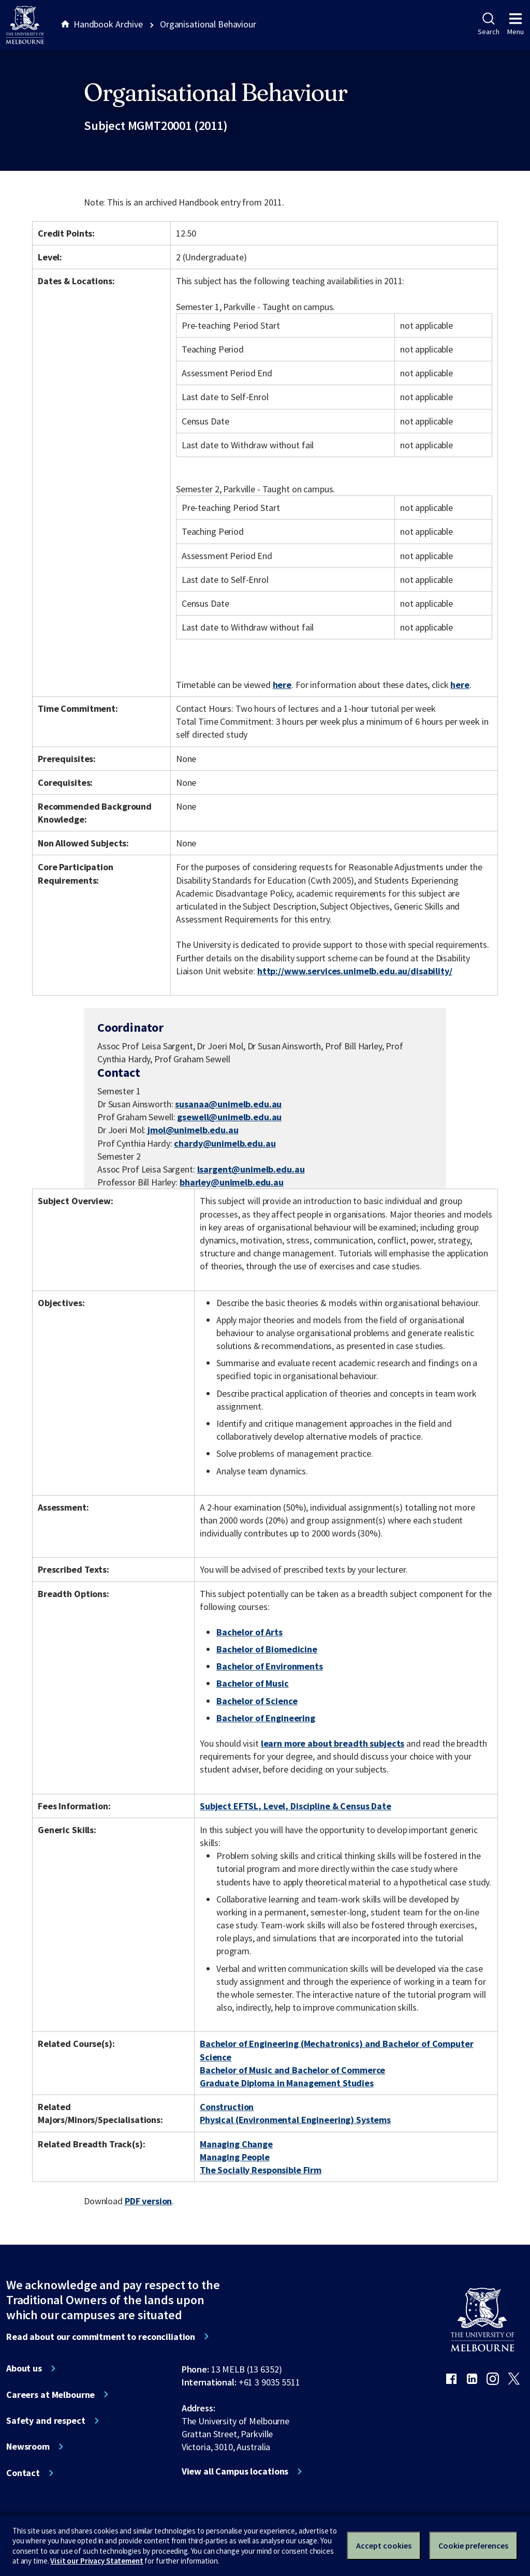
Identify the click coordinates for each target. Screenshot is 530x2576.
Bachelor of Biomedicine (266, 1649)
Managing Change (236, 2144)
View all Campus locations (235, 2471)
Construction (227, 2107)
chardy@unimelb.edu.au (224, 1143)
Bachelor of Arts (249, 1632)
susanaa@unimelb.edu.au (228, 1104)
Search (488, 24)
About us (24, 2368)
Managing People (235, 2157)
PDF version (148, 2201)
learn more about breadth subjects (333, 1743)
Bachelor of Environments (269, 1666)
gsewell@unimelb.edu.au (229, 1117)
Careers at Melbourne (50, 2395)
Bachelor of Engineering (265, 1718)
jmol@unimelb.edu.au (193, 1130)
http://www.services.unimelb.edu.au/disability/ (354, 971)
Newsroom (28, 2446)
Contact (23, 2473)
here (282, 685)
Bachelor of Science (256, 1701)
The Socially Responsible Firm (260, 2170)
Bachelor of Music (252, 1683)
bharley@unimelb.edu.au (232, 1182)
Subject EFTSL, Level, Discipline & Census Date (295, 1806)
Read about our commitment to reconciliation (100, 2337)
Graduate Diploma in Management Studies (287, 2083)
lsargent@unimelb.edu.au (251, 1169)
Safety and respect (45, 2420)
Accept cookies (383, 2545)
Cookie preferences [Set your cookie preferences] (473, 2545)
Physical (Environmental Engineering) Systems (295, 2120)
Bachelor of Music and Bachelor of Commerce (292, 2070)
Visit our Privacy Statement (96, 2561)
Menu (515, 24)
